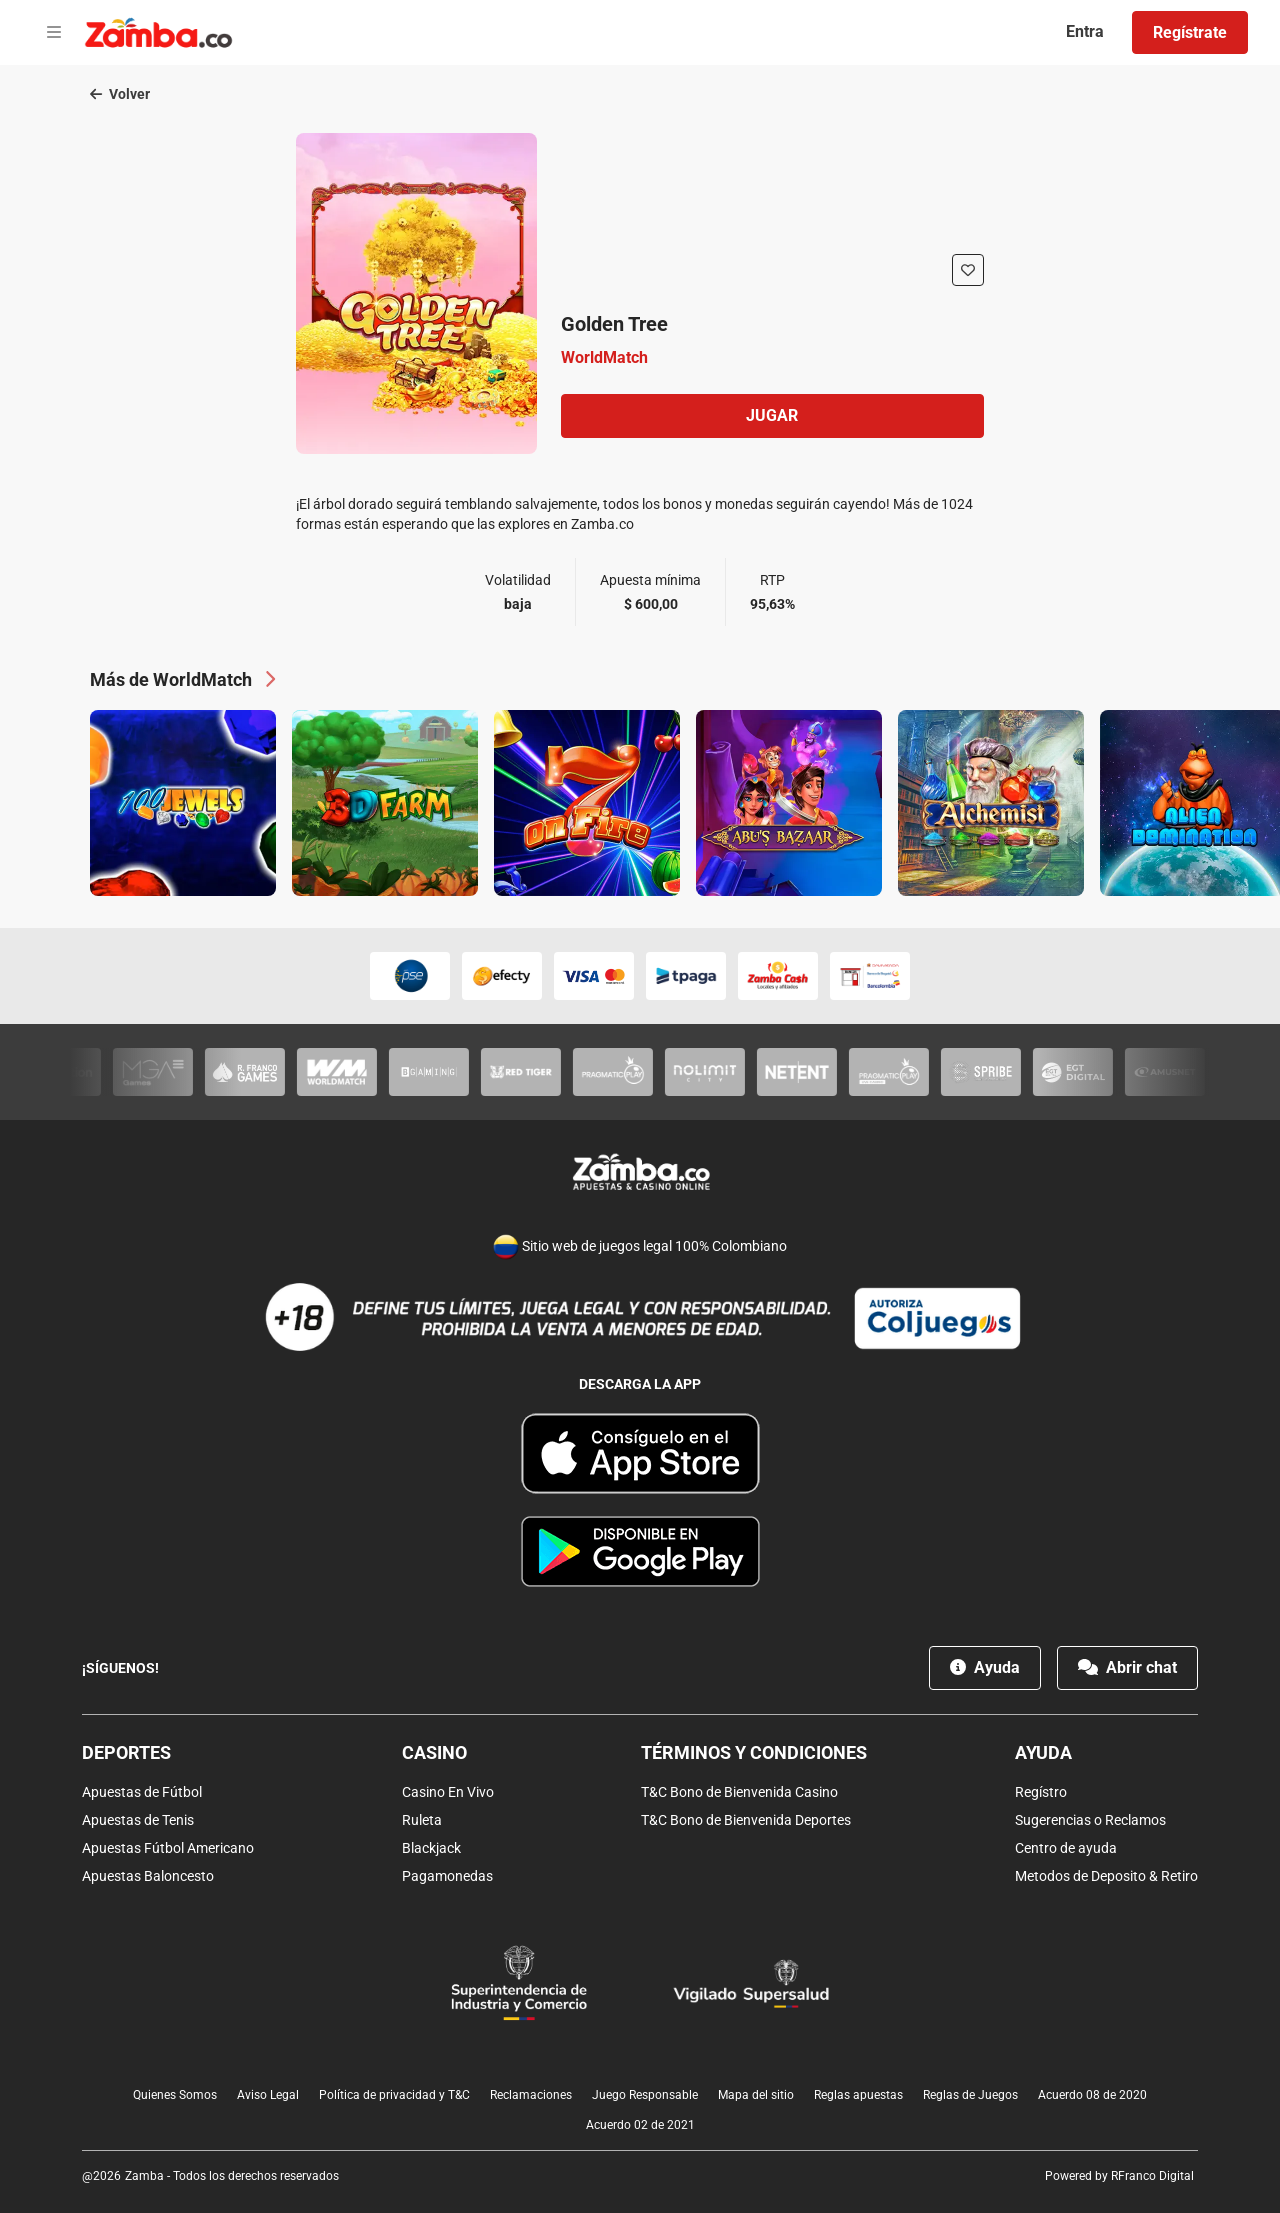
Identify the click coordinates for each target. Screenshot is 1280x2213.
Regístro (1041, 1792)
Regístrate (1190, 32)
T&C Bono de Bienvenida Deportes (746, 1820)
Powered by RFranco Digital (1119, 2176)
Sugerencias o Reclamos (1090, 1820)
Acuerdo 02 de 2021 (640, 2125)
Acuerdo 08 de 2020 (1092, 2095)
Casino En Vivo (448, 1792)
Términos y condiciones (754, 1752)
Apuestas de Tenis (138, 1820)
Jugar (772, 415)
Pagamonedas (447, 1876)
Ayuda (985, 1667)
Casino (434, 1752)
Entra (1085, 31)
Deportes (126, 1752)
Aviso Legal (268, 2095)
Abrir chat (1127, 1667)
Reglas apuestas (858, 2095)
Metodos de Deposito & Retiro (1106, 1876)
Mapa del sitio (756, 2095)
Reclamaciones (531, 2095)
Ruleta (422, 1820)
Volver (120, 94)
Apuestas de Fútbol (142, 1792)
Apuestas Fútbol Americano (168, 1848)
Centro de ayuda (1066, 1848)
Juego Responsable (645, 2095)
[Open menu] (54, 33)
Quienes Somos (175, 2095)
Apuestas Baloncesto (148, 1876)
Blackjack (431, 1848)
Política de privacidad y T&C (394, 2095)
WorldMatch (604, 357)
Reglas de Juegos (970, 2095)
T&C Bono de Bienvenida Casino (739, 1792)
